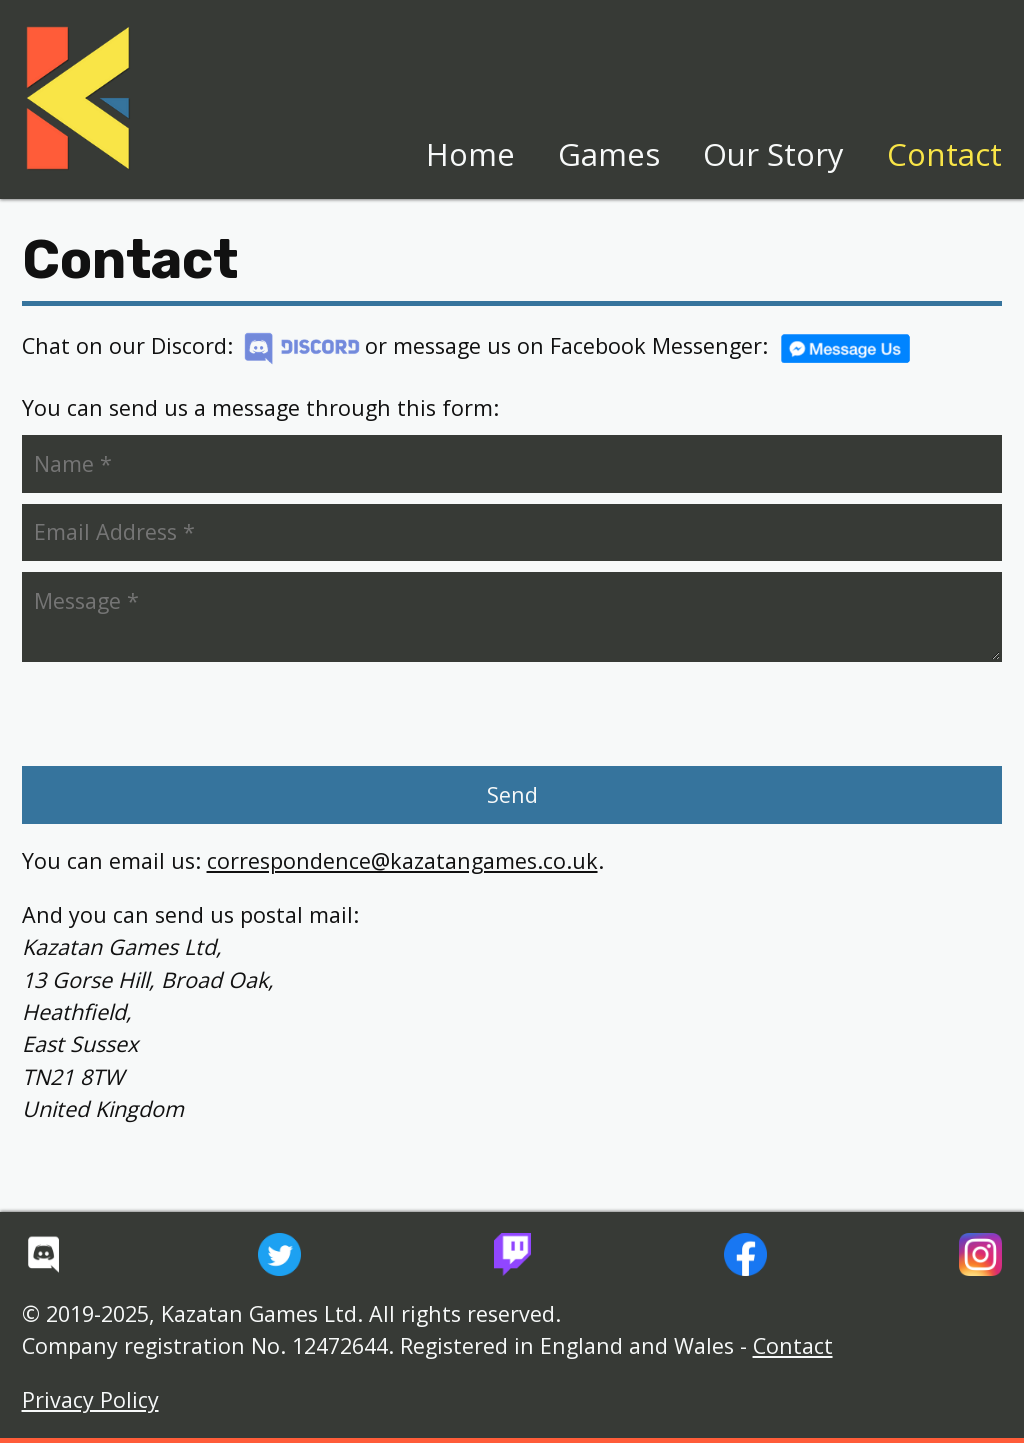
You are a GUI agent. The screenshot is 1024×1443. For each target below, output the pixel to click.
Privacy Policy (90, 1399)
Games (609, 154)
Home (470, 154)
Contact (944, 154)
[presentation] (176, 714)
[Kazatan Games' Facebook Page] (745, 1254)
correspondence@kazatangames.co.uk (402, 860)
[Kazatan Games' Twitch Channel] (512, 1254)
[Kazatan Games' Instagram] (980, 1254)
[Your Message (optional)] (512, 617)
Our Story (773, 154)
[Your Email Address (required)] (512, 533)
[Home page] (78, 98)
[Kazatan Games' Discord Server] (44, 1254)
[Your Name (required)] (512, 464)
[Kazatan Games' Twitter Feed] (279, 1254)
